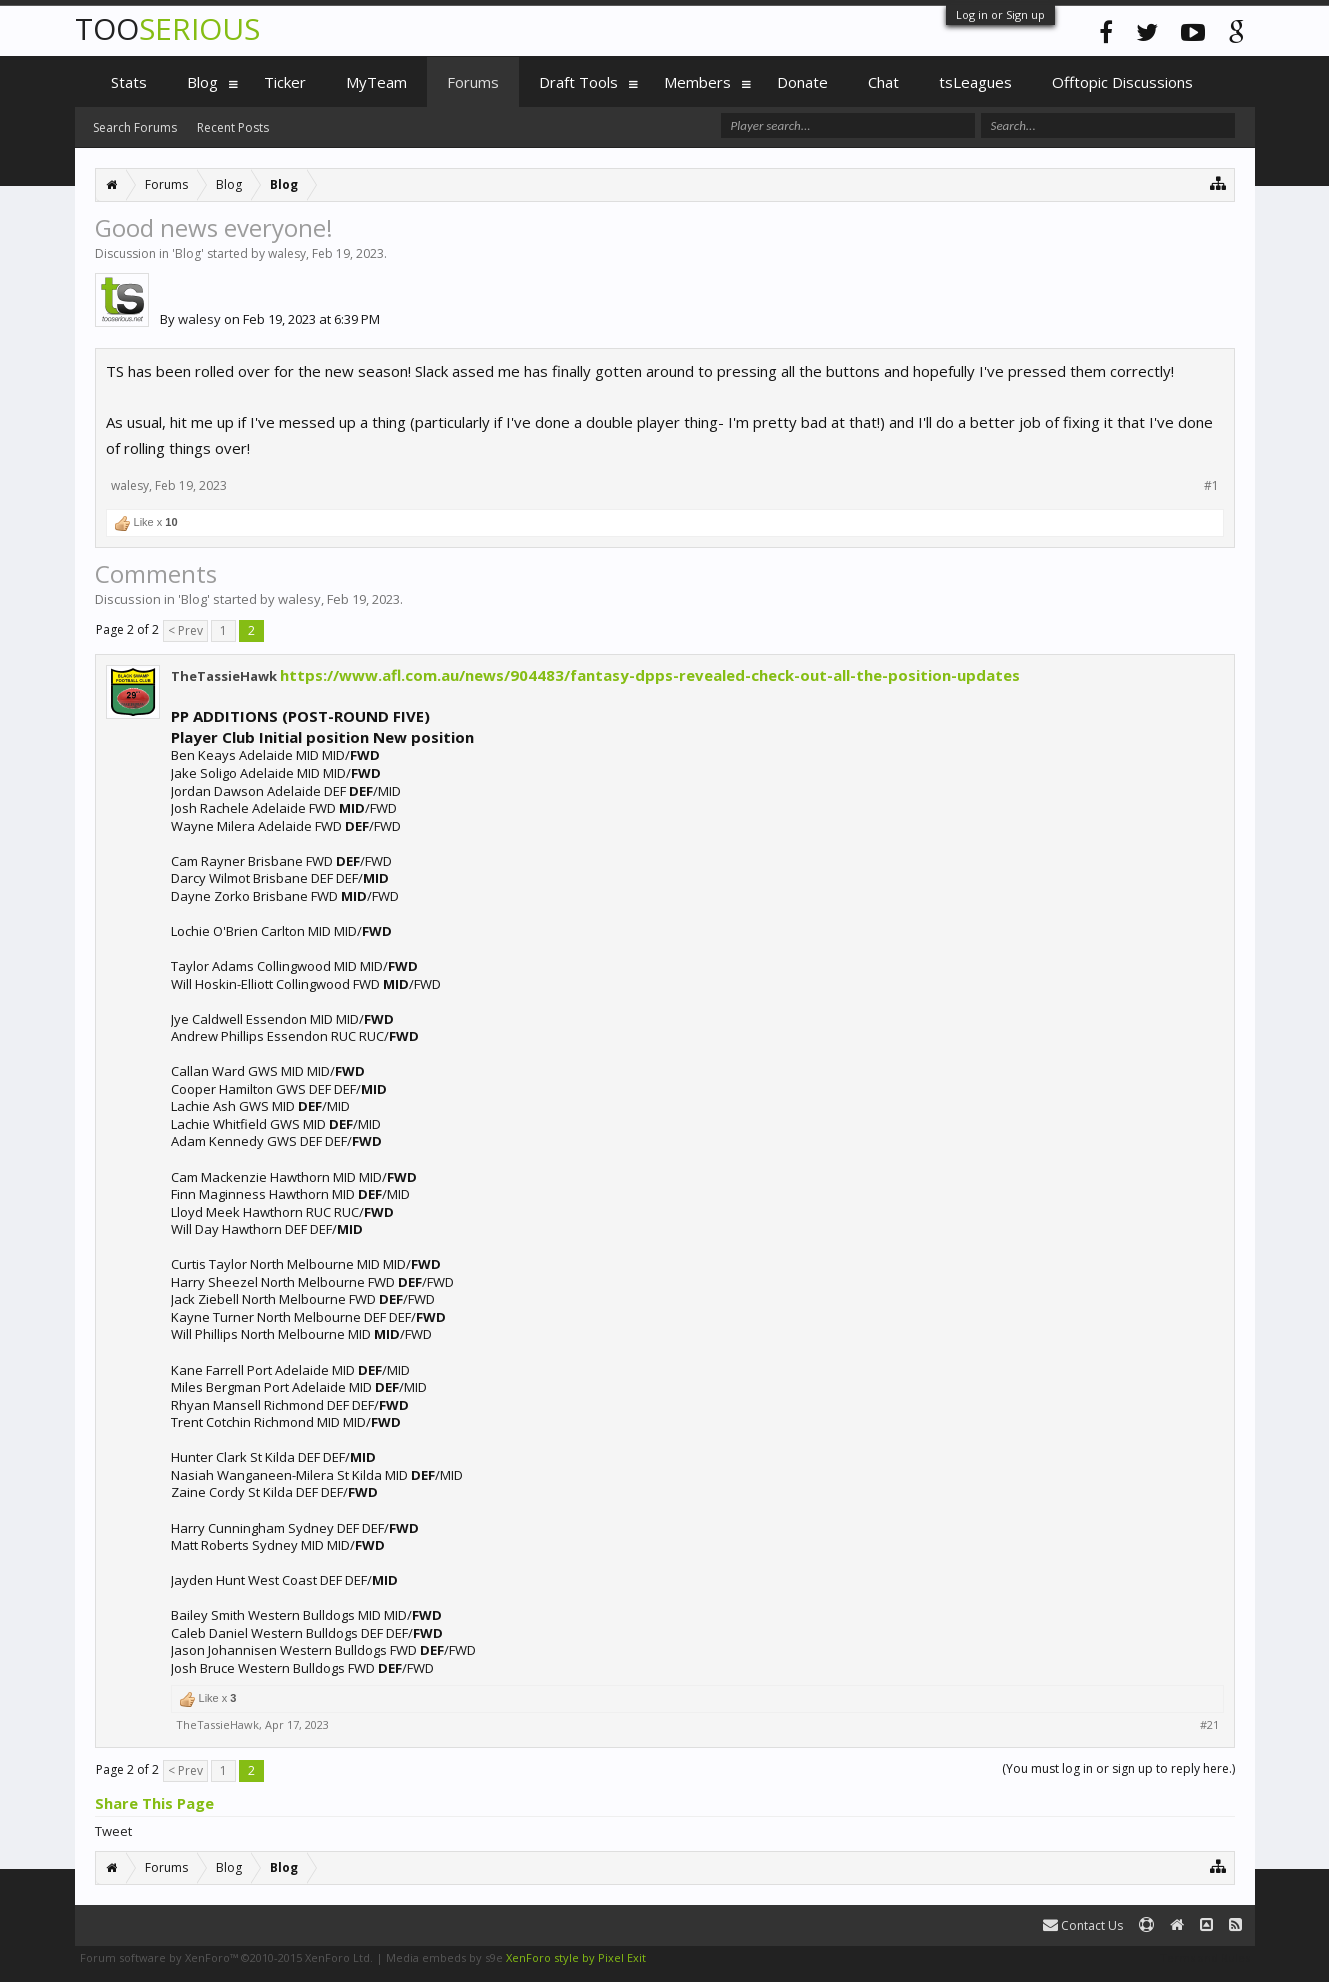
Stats (129, 82)
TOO (167, 28)
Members (697, 82)
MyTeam (376, 82)
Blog (188, 253)
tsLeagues (975, 82)
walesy (287, 253)
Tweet (113, 1831)
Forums (473, 82)
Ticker (285, 82)
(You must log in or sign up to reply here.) (1118, 1768)
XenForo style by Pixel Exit (576, 1957)
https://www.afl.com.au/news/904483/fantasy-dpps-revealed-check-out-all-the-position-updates (650, 675)
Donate (802, 82)
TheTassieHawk (224, 676)
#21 (1209, 1725)
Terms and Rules (1205, 1957)
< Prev (185, 630)
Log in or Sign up (1000, 14)
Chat (883, 82)
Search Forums (135, 127)
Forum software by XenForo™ (226, 1957)
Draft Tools (578, 82)
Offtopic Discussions (1122, 82)
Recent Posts (233, 127)
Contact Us (1083, 1925)
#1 (1211, 486)
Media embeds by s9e (444, 1957)
